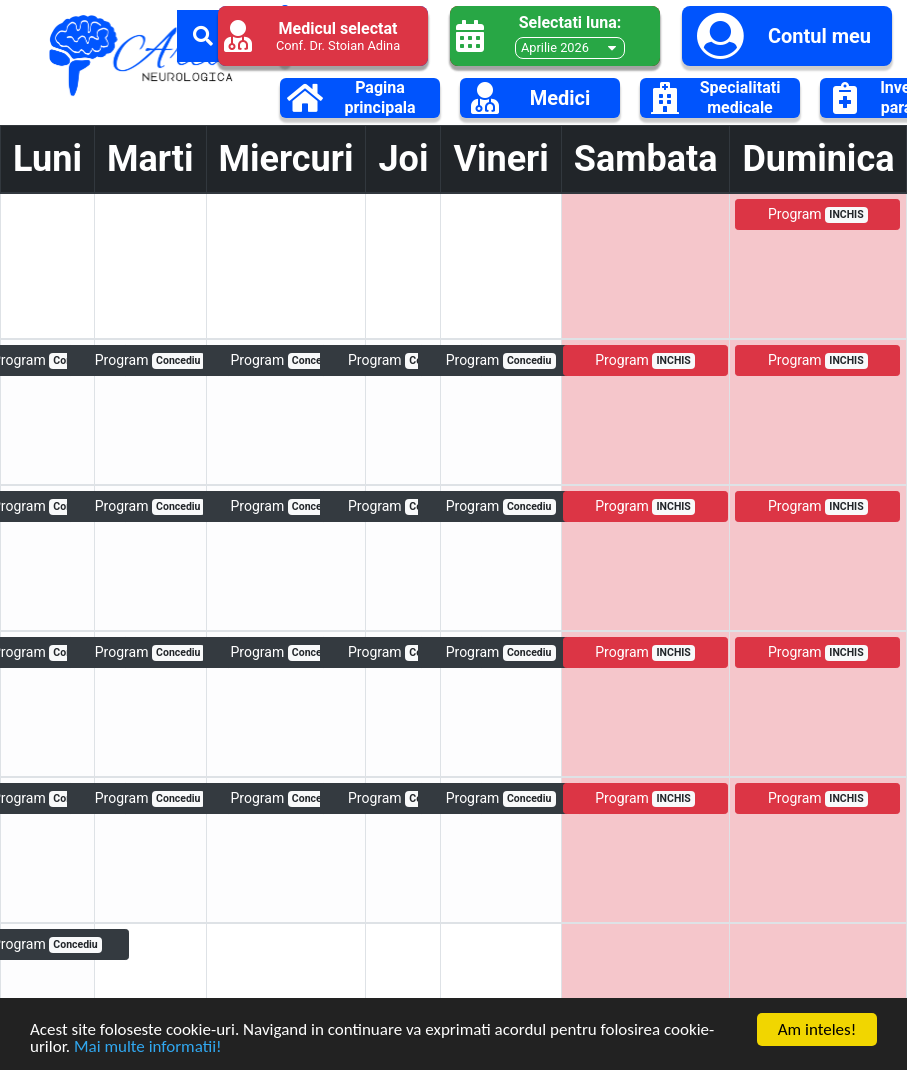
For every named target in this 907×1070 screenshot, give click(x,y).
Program (818, 214)
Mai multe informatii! (148, 1050)
